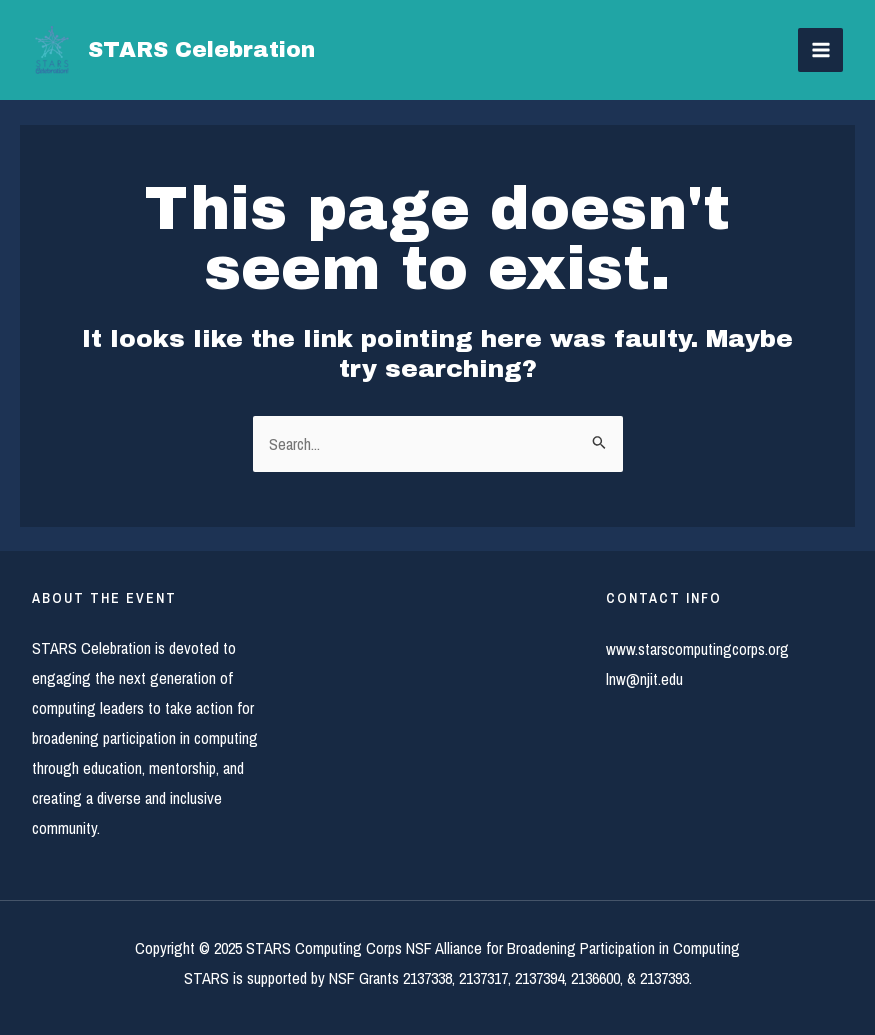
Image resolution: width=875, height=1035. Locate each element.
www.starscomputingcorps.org (697, 649)
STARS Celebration (201, 50)
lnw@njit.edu (644, 679)
